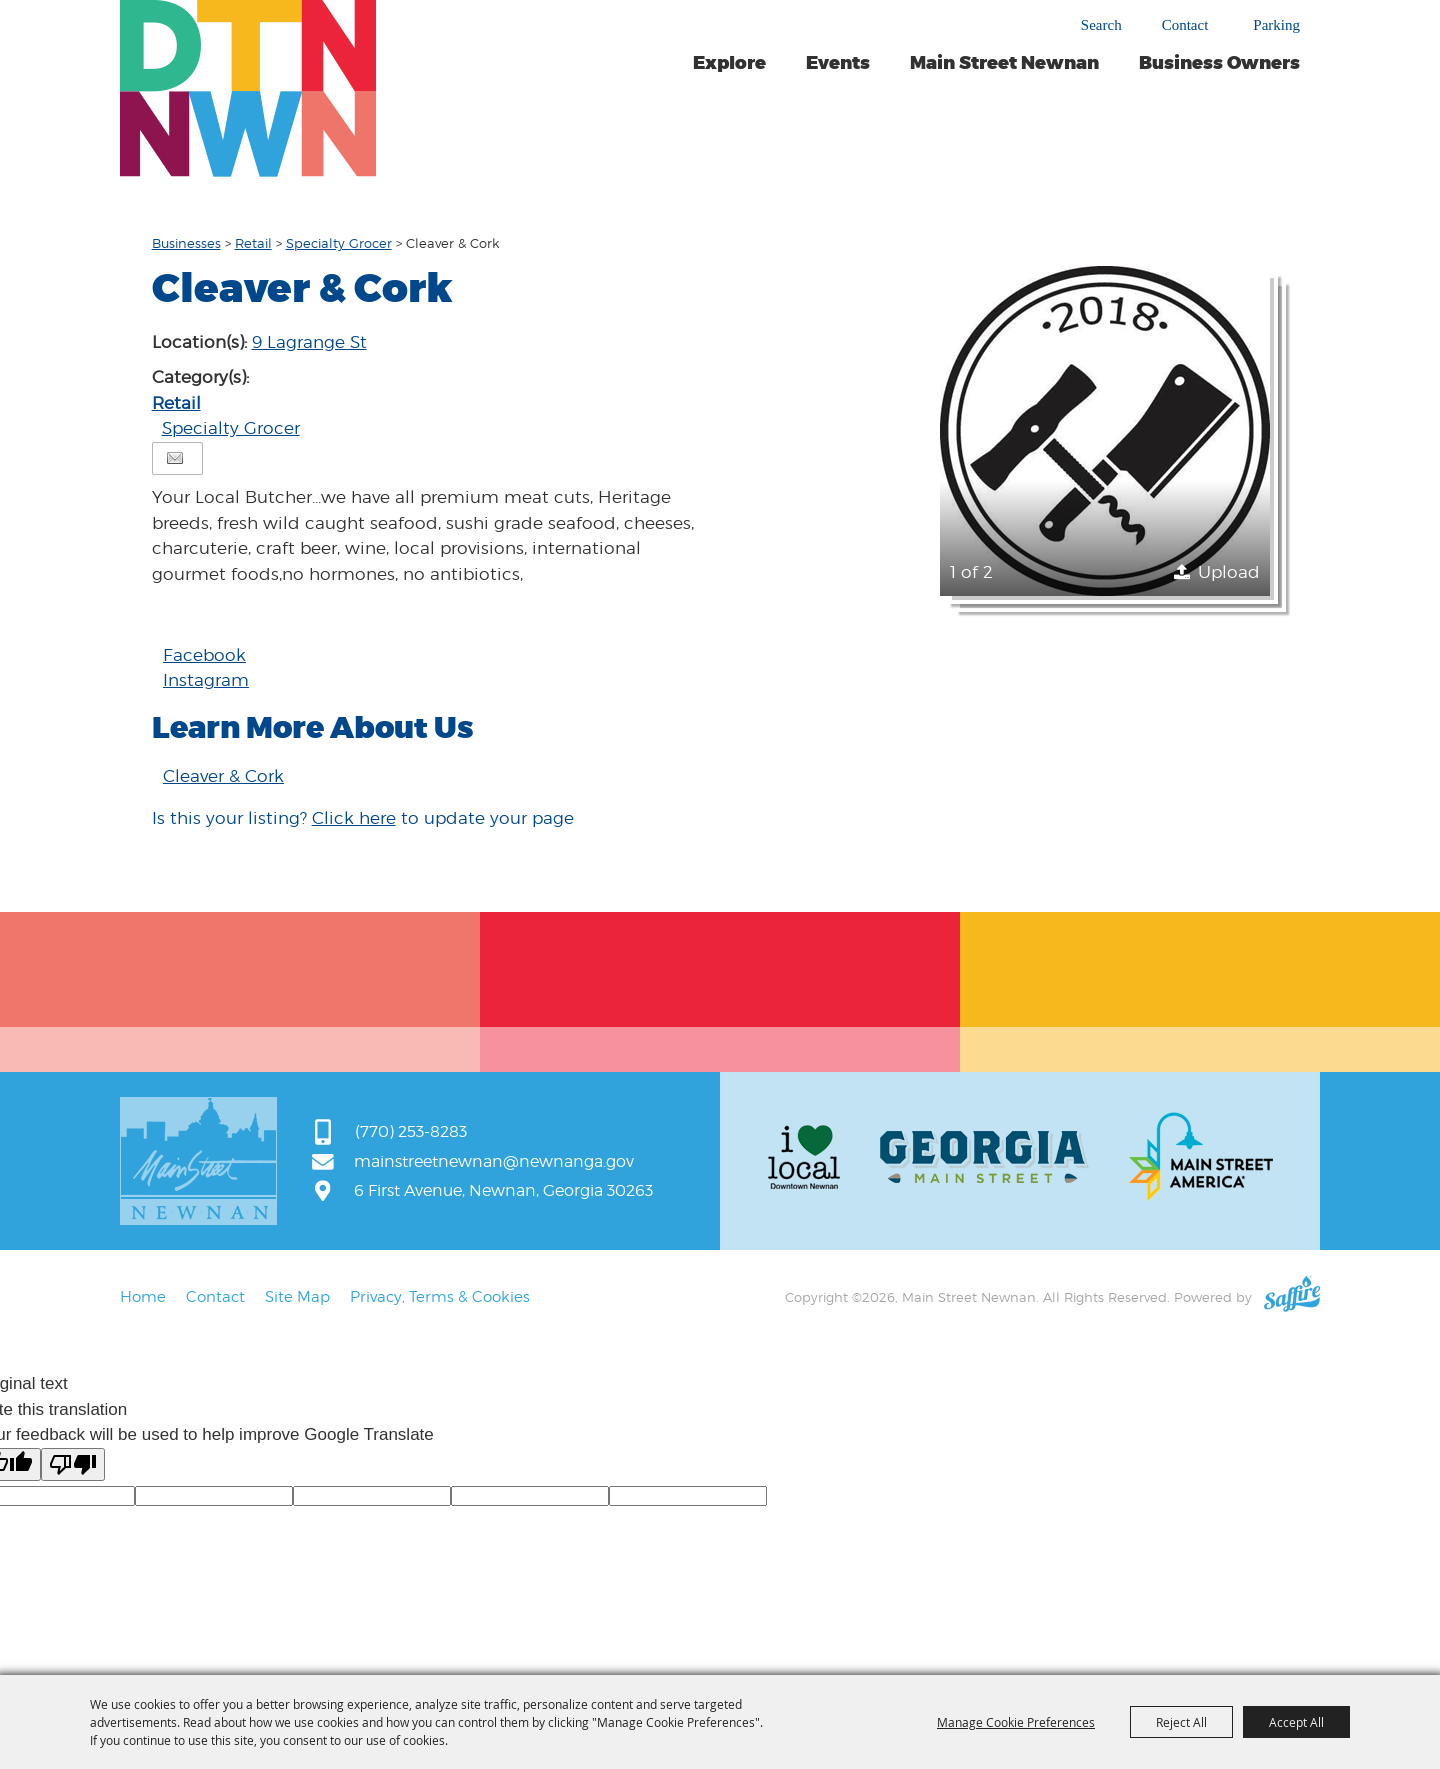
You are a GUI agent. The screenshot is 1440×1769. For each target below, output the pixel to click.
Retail (253, 243)
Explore (729, 63)
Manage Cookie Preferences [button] (1016, 1722)
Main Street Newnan (1004, 63)
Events (838, 63)
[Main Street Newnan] (248, 88)
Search (1101, 25)
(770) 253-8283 (411, 1131)
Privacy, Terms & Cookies (440, 1297)
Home (143, 1297)
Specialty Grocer (339, 243)
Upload (1229, 572)
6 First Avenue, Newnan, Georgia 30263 (503, 1190)
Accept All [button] (1296, 1722)
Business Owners (1219, 63)
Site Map (297, 1297)
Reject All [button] (1181, 1722)
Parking (1276, 25)
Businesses (186, 243)
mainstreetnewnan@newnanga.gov (494, 1161)
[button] (1105, 431)
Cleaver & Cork (223, 776)
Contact (1185, 25)
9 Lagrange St (309, 342)
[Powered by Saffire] (1292, 1297)
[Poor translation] (73, 1464)
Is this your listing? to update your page (363, 818)
